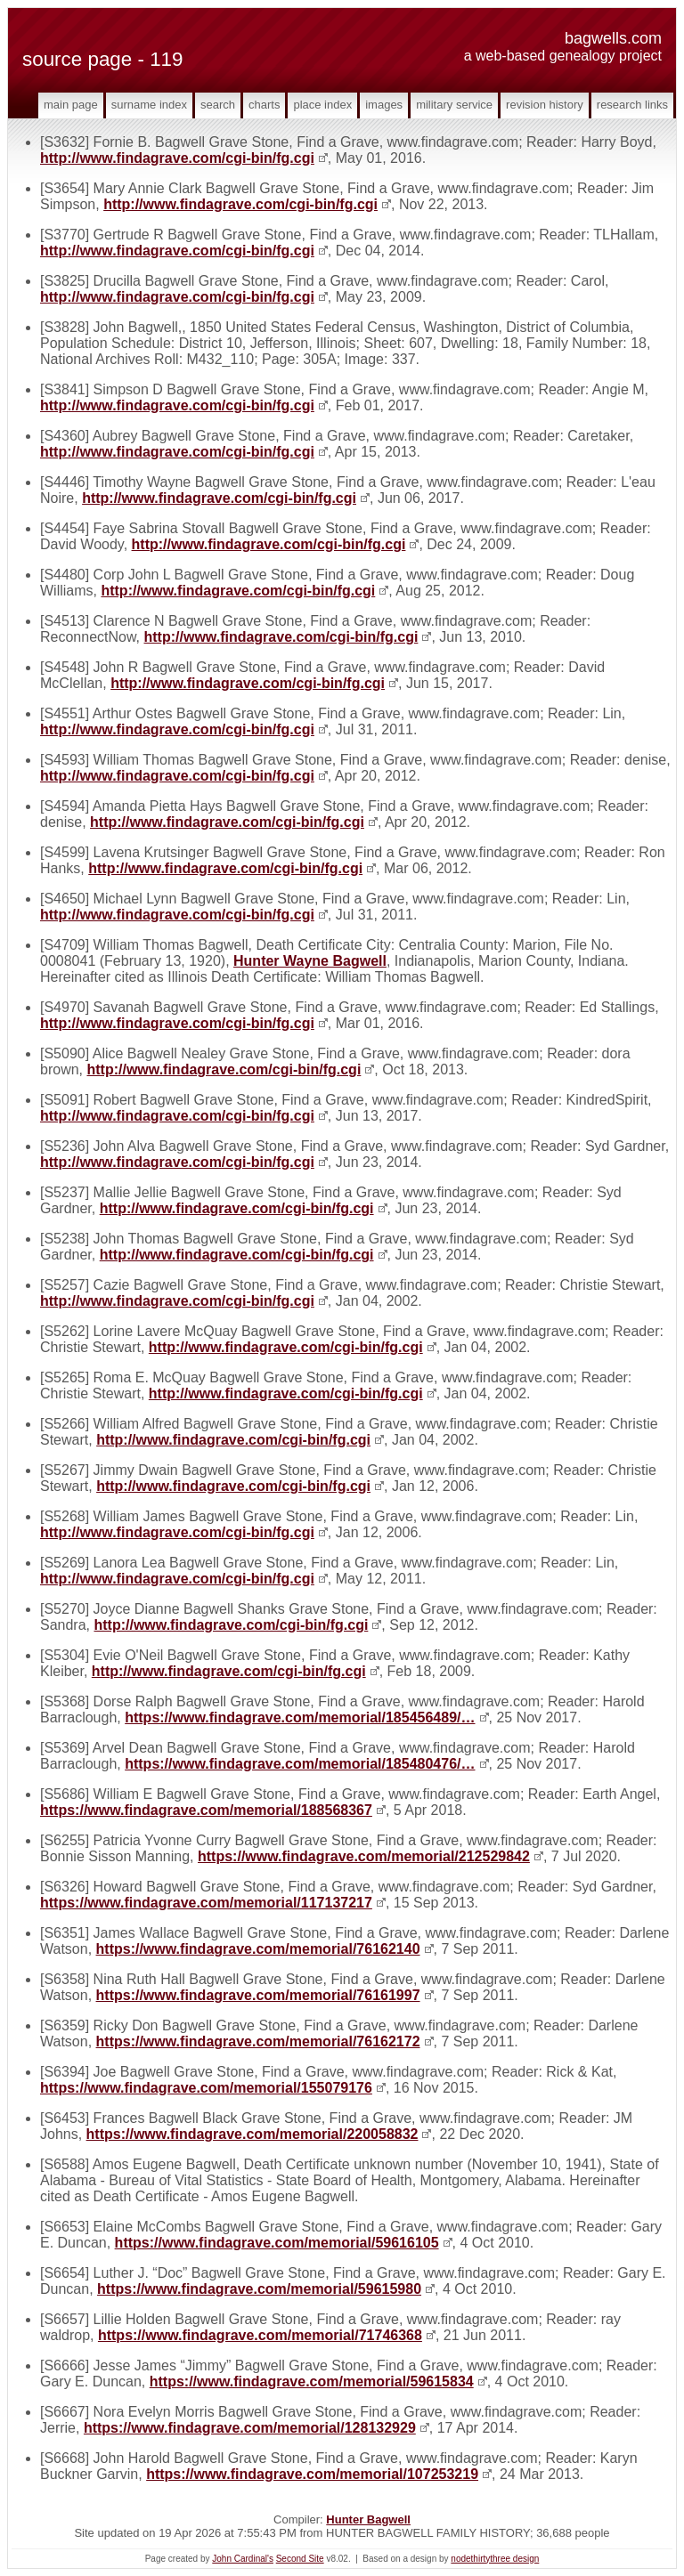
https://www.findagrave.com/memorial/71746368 (260, 2335)
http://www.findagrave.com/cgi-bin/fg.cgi (177, 158)
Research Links (632, 104)
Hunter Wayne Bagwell (310, 960)
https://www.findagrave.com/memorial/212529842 (364, 1856)
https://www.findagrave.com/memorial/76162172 (258, 2041)
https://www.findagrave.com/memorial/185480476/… (300, 1763)
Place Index (322, 104)
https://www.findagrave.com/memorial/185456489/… (300, 1717)
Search (217, 104)
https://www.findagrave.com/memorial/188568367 (206, 1810)
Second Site (300, 2559)
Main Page (71, 104)
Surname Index (149, 104)
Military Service (454, 104)
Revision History (544, 104)
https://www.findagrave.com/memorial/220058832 (252, 2134)
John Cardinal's (242, 2559)
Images (384, 104)
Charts (264, 104)
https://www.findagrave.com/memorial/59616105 (277, 2242)
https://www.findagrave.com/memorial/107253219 (312, 2474)
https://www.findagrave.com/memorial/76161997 (258, 1995)
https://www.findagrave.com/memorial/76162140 (258, 1948)
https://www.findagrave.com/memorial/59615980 (259, 2289)
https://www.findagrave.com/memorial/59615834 (312, 2381)
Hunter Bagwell (368, 2519)
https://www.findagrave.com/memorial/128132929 (250, 2427)
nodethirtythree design (495, 2559)
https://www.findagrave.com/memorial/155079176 (206, 2087)
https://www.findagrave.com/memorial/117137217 (206, 1902)
